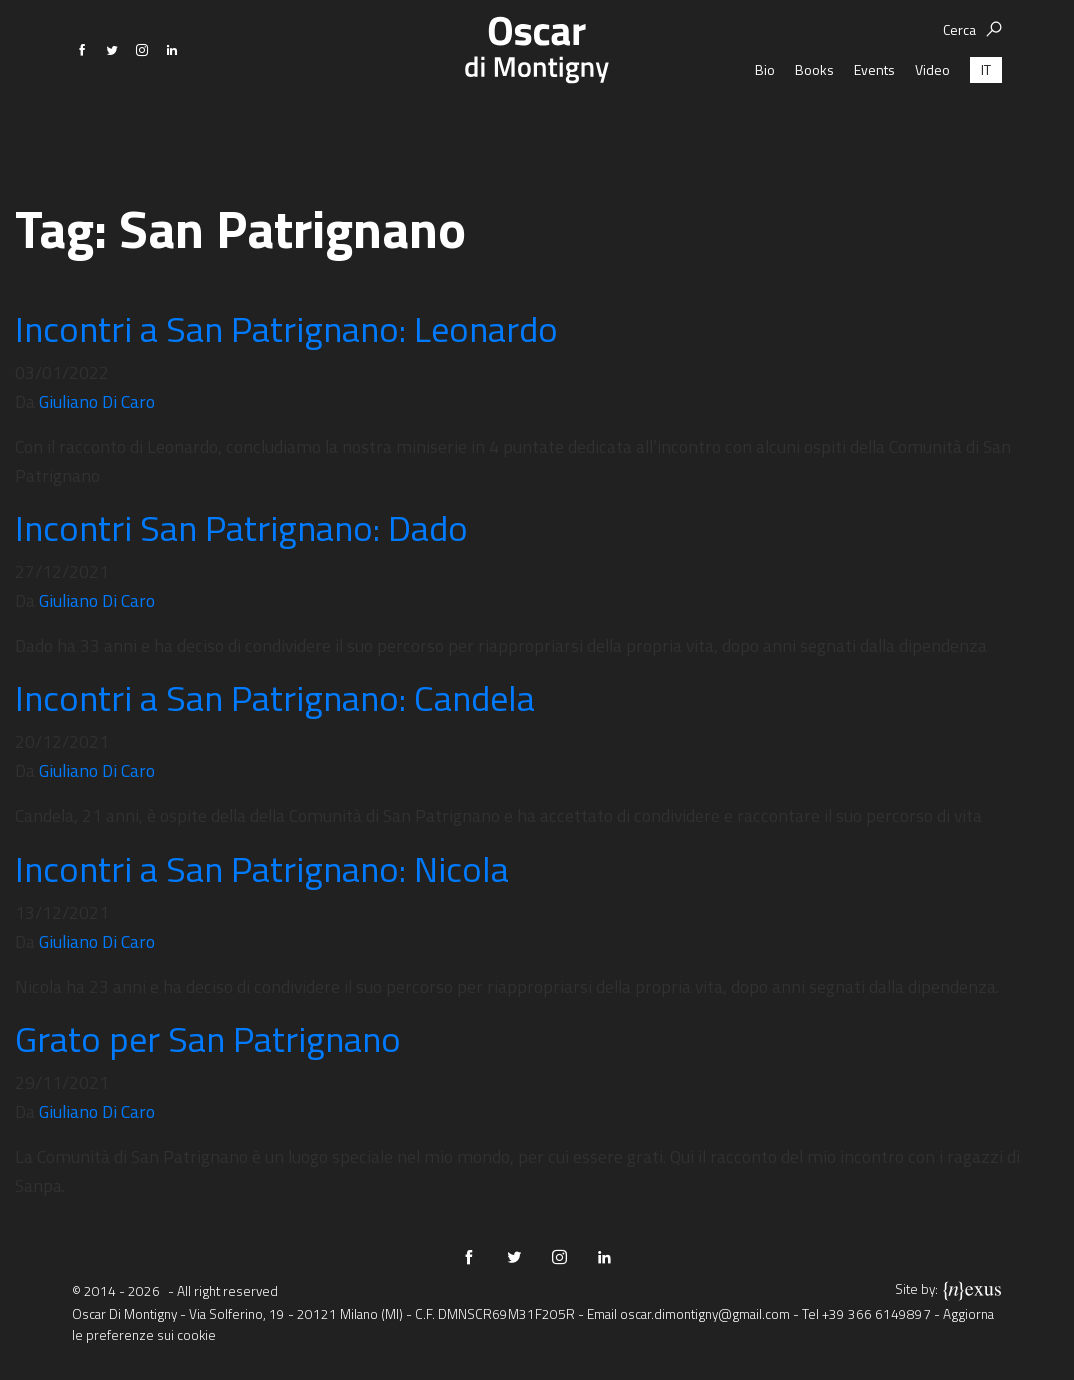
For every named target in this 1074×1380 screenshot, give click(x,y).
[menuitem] (986, 124)
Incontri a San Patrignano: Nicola (262, 868)
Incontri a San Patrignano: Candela (275, 697)
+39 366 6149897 (876, 1314)
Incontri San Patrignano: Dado (241, 527)
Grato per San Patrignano (208, 1038)
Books (814, 124)
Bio (765, 124)
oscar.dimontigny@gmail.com (705, 1314)
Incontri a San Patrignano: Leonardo (286, 328)
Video (932, 124)
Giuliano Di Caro (97, 401)
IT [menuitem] (986, 124)
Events (874, 124)
